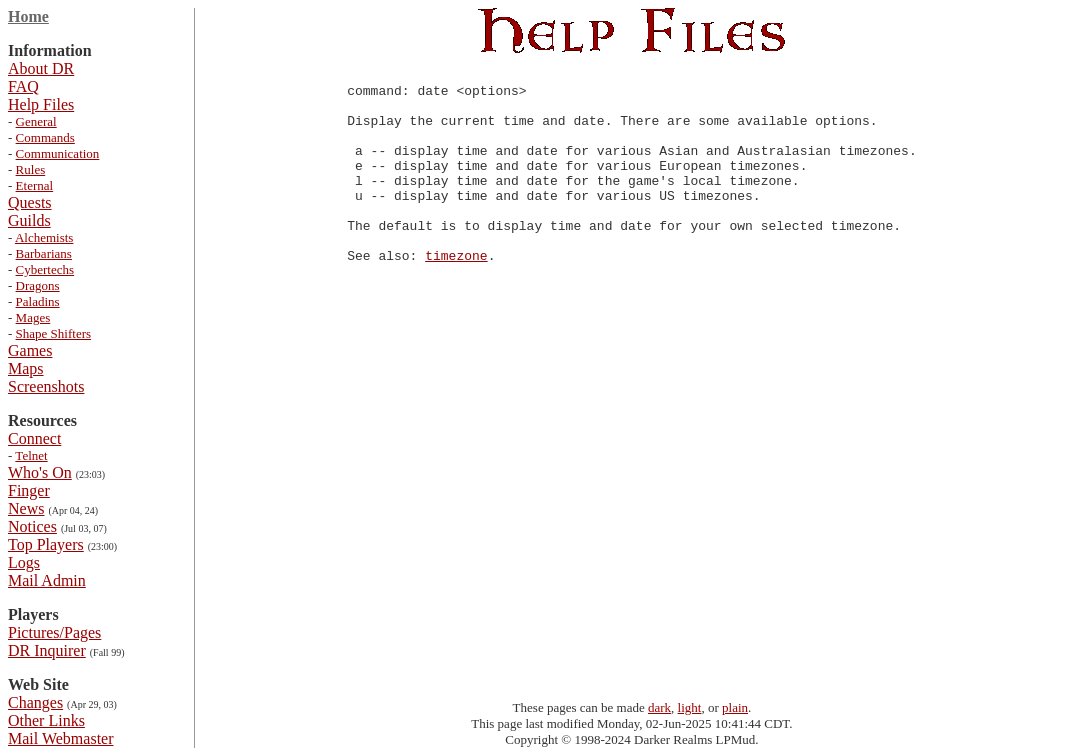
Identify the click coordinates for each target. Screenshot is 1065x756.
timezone (456, 294)
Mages (33, 317)
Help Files (41, 104)
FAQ (23, 86)
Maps (26, 368)
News (26, 508)
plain (735, 707)
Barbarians (44, 253)
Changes (35, 702)
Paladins (38, 301)
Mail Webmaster (61, 738)
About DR (41, 68)
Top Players (46, 544)
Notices (32, 526)
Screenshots (46, 386)
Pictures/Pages (54, 632)
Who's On (40, 472)
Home (28, 16)
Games (30, 350)
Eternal (35, 185)
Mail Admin (47, 580)
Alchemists (44, 237)
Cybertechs (45, 269)
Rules (31, 169)
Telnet (31, 455)
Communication (58, 153)
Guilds (29, 220)
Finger (29, 490)
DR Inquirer (47, 650)
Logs (24, 562)
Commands (45, 137)
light (690, 707)
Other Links (46, 720)
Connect (34, 438)
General (36, 121)
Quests (30, 202)
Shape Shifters (53, 333)
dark (659, 707)
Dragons (38, 285)
